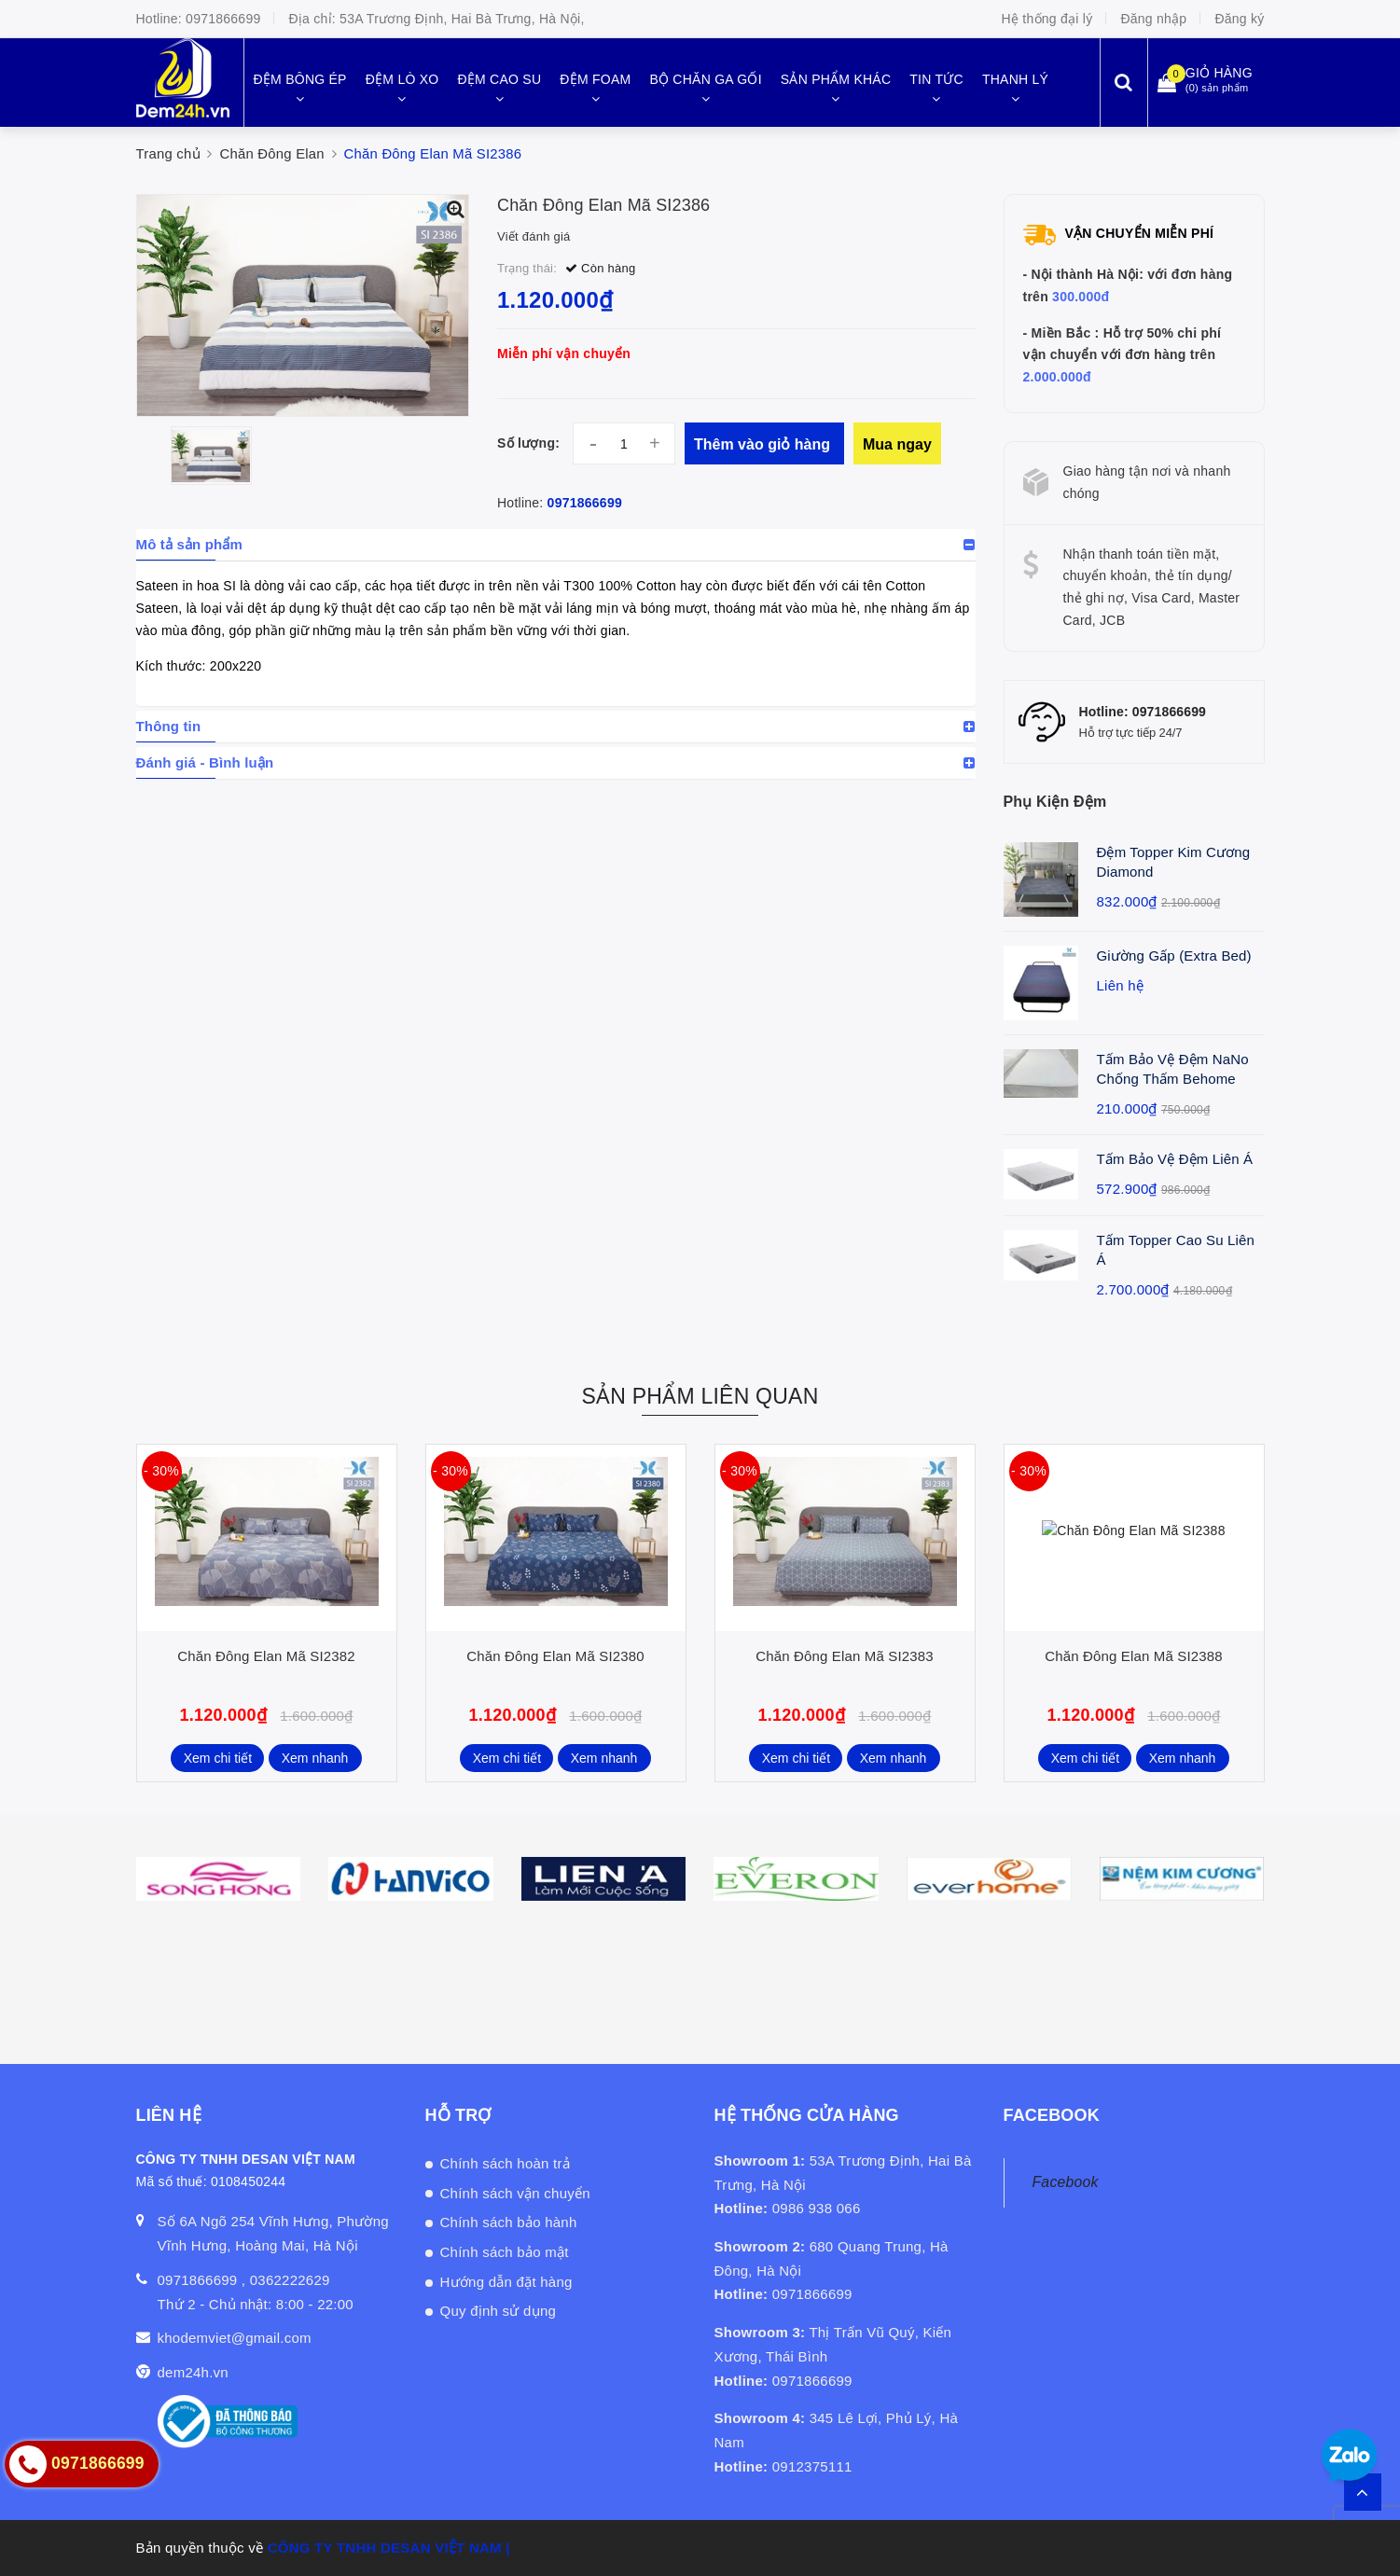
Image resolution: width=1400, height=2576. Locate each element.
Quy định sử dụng (498, 2311)
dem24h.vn (193, 2372)
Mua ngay (897, 444)
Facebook (1066, 2182)
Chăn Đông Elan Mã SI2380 (555, 1656)
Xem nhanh (315, 1758)
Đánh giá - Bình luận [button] (205, 762)
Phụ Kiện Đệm (1055, 802)
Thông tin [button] (168, 726)
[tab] (556, 545)
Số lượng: (528, 443)
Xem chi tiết (218, 1758)
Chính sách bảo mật (504, 2252)
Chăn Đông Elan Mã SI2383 (844, 1656)
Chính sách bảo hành (508, 2222)
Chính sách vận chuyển (515, 2193)
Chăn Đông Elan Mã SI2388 (1133, 1656)
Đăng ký (1239, 18)
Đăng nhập (1153, 18)
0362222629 (290, 2280)
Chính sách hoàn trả (505, 2163)
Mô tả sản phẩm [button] (189, 544)
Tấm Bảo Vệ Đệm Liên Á (1175, 1159)
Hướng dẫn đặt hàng (506, 2282)
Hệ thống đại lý (1047, 18)
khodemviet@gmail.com (235, 2338)
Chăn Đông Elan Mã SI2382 (265, 1656)
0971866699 (223, 18)
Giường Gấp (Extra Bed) (1174, 955)
